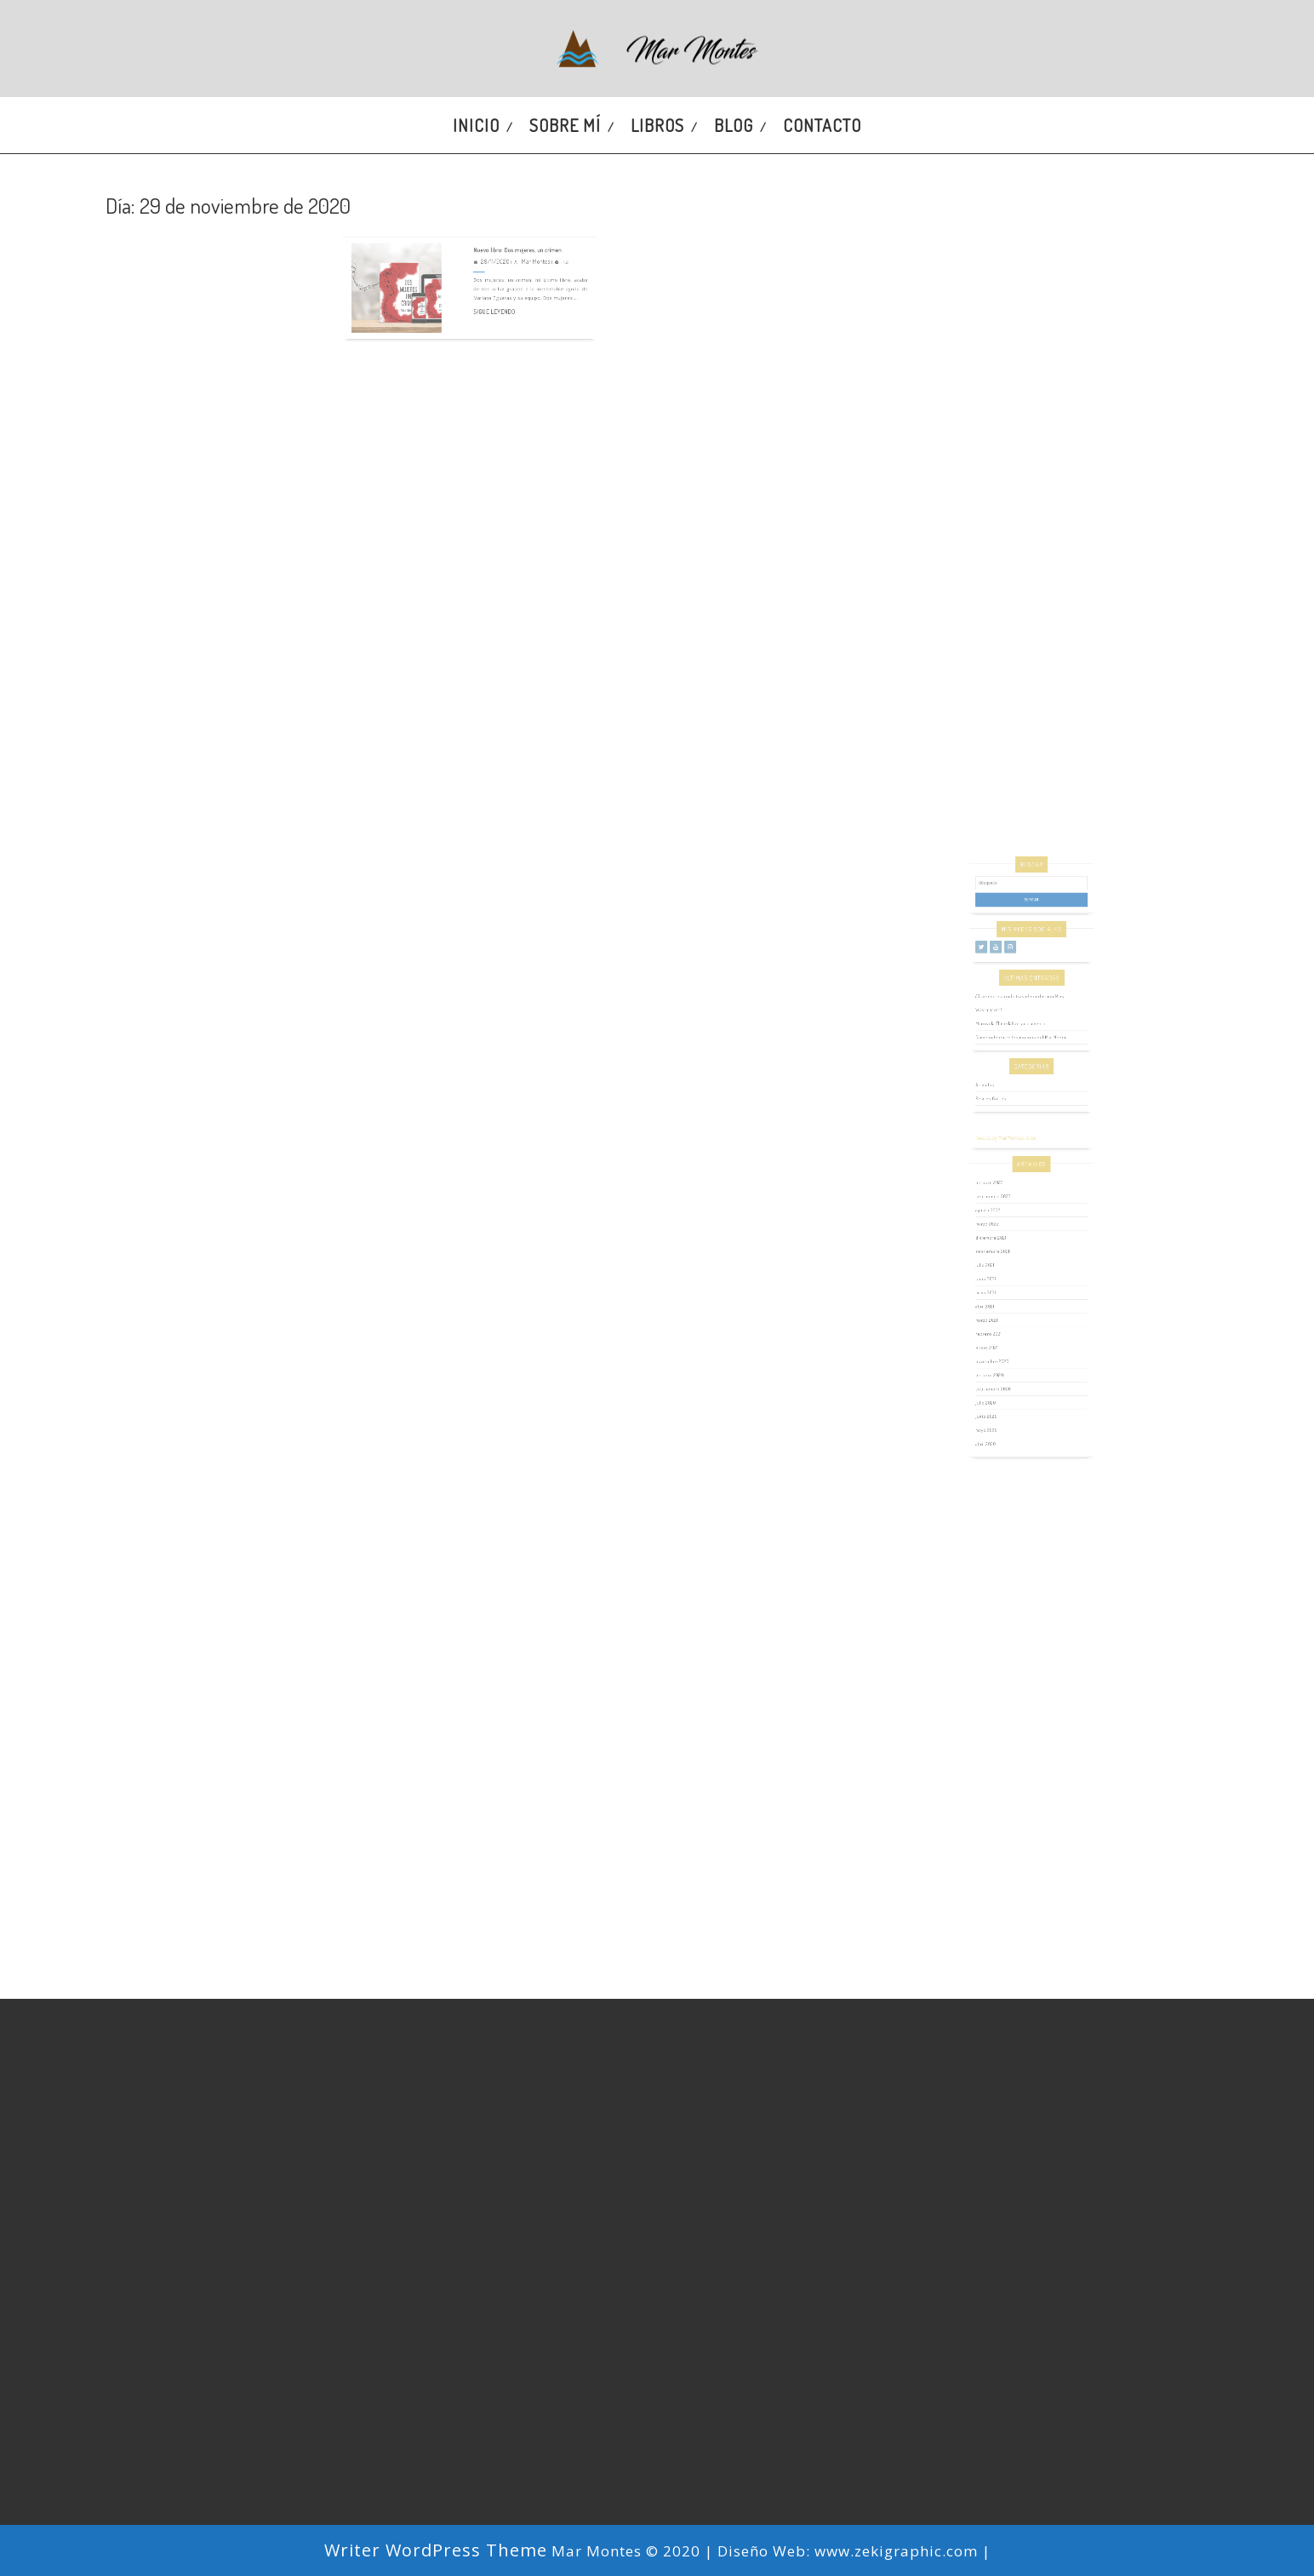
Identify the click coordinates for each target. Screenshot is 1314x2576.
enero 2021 (1000, 1326)
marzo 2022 (1001, 1241)
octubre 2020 (1003, 1344)
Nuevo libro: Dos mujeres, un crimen (502, 224)
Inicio (476, 125)
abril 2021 (999, 1297)
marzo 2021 (1000, 1307)
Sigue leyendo (486, 267)
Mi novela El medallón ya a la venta (1017, 1103)
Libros (657, 125)
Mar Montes (515, 233)
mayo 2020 (1000, 1382)
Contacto (822, 125)
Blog (733, 125)
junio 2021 (1000, 1278)
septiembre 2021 (1004, 1259)
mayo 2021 (1000, 1287)
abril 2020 (1000, 1391)
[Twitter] (997, 1050)
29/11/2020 (487, 233)
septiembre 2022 (1005, 1222)
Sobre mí (565, 125)
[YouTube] (1007, 1050)
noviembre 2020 (1004, 1335)
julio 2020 (1000, 1363)
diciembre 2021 (1003, 1250)
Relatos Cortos (1003, 1155)
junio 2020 (1000, 1373)
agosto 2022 (1001, 1231)
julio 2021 (999, 1269)
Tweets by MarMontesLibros (1014, 1180)
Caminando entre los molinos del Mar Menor (1024, 1112)
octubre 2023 (1002, 1213)
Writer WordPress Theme (435, 2550)
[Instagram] (1017, 1050)
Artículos (999, 1145)
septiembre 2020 (1005, 1354)
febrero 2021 (1002, 1316)
